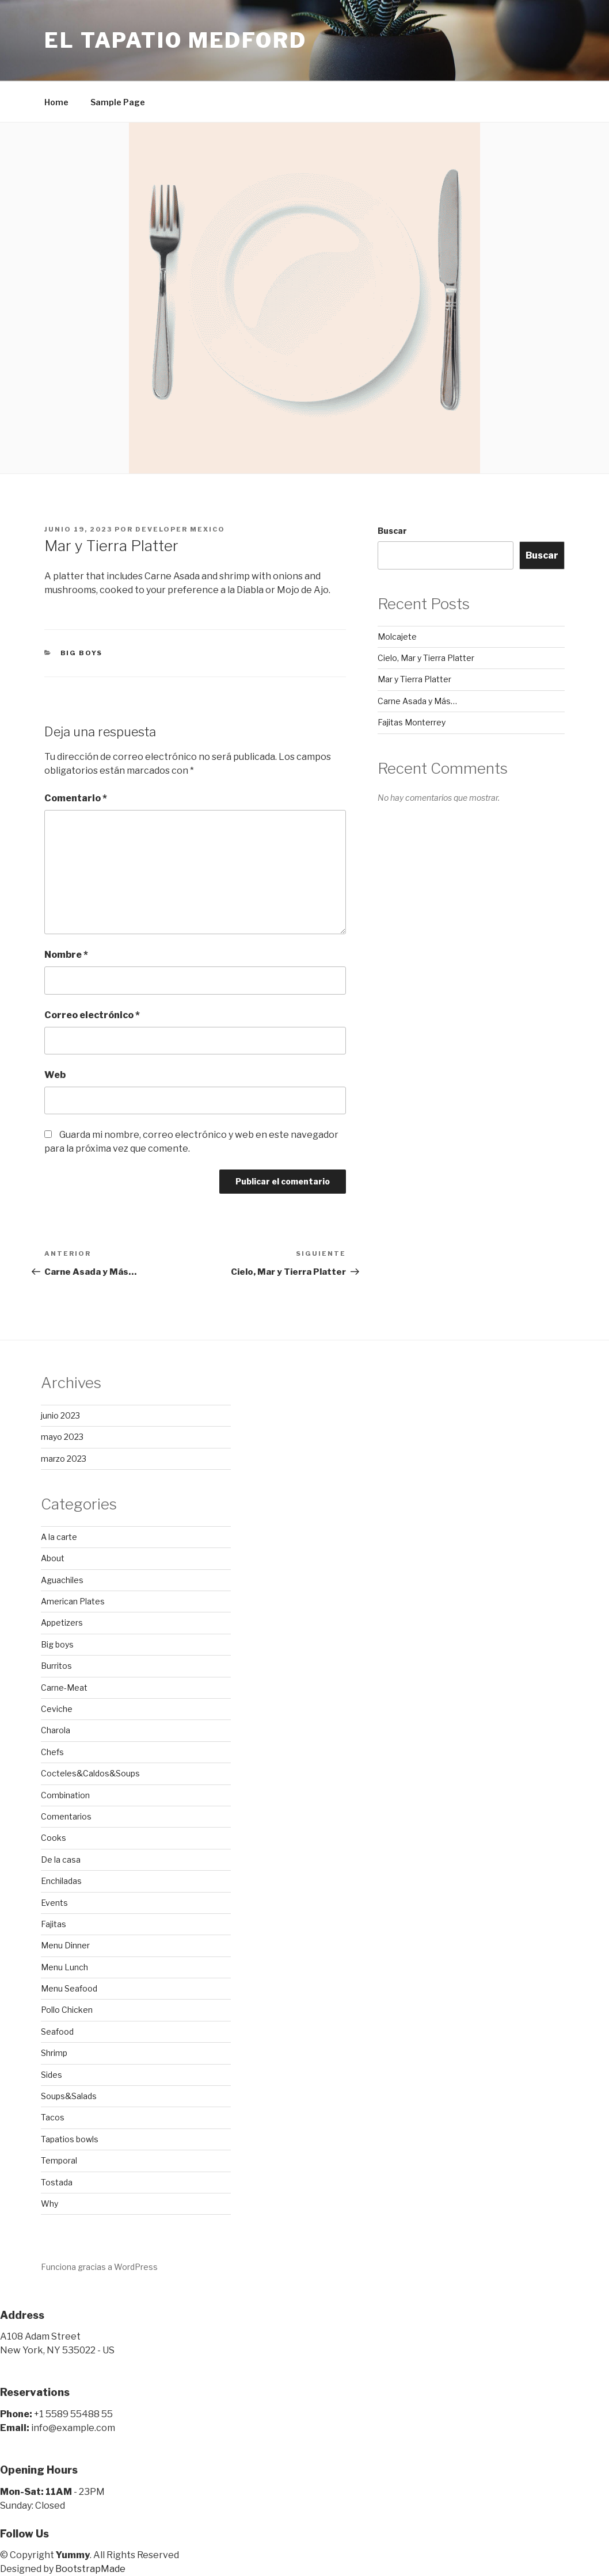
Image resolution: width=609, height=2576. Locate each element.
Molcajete (397, 636)
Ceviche (57, 1709)
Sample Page (117, 102)
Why (49, 2203)
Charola (55, 1730)
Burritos (56, 1666)
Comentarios (66, 1816)
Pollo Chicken (67, 2010)
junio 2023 (60, 1415)
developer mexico (180, 529)
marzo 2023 (63, 1458)
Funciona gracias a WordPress (99, 2267)
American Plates (73, 1601)
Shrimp (54, 2053)
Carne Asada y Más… (417, 701)
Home (56, 102)
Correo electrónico (92, 1015)
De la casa (61, 1859)
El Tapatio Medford (175, 40)
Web (55, 1074)
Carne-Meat (64, 1687)
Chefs (52, 1752)
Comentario (75, 798)
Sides (51, 2075)
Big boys (81, 653)
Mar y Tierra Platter (414, 679)
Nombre (66, 954)
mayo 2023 (62, 1437)
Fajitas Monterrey (412, 722)
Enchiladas (61, 1881)
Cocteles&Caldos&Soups (90, 1773)
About (52, 1558)
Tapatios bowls (69, 2139)
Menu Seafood (69, 1988)
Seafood (57, 2031)
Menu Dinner (65, 1945)
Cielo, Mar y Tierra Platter (426, 658)
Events (54, 1903)
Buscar (392, 531)
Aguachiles (62, 1580)
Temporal (59, 2160)
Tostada (57, 2182)
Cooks (53, 1838)
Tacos (52, 2117)
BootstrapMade (90, 2568)
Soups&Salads (69, 2096)
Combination (65, 1795)
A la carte (59, 1537)
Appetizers (62, 1622)
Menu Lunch (64, 1967)
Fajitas (53, 1924)
